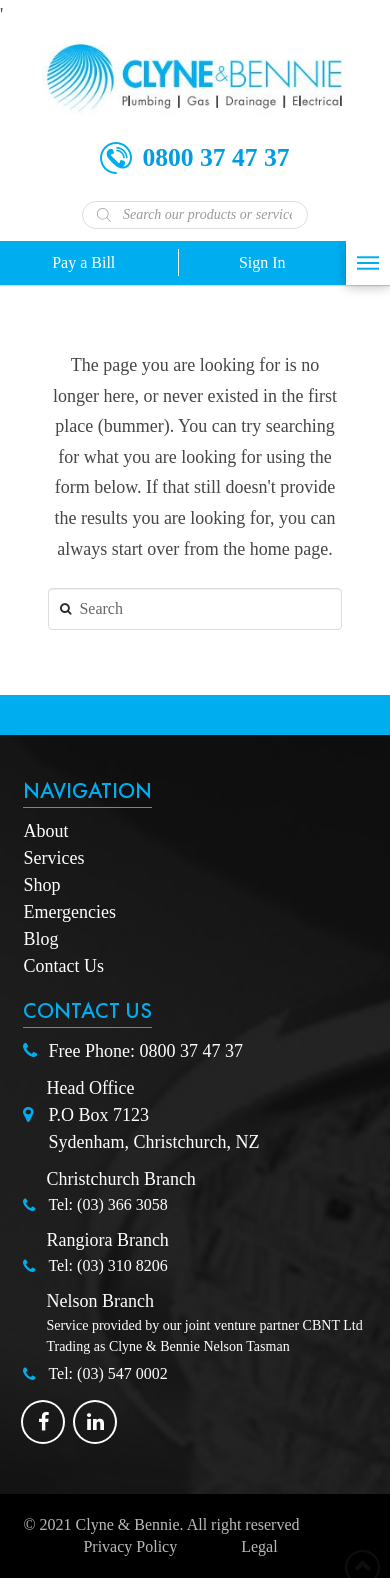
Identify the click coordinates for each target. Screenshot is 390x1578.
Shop (41, 885)
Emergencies (69, 912)
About (45, 831)
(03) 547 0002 (122, 1373)
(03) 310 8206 (122, 1265)
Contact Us (63, 966)
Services (53, 858)
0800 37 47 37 (191, 1051)
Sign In (262, 262)
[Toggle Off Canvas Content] (368, 263)
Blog (40, 939)
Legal (259, 1546)
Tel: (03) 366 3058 (107, 1204)
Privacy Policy (130, 1546)
